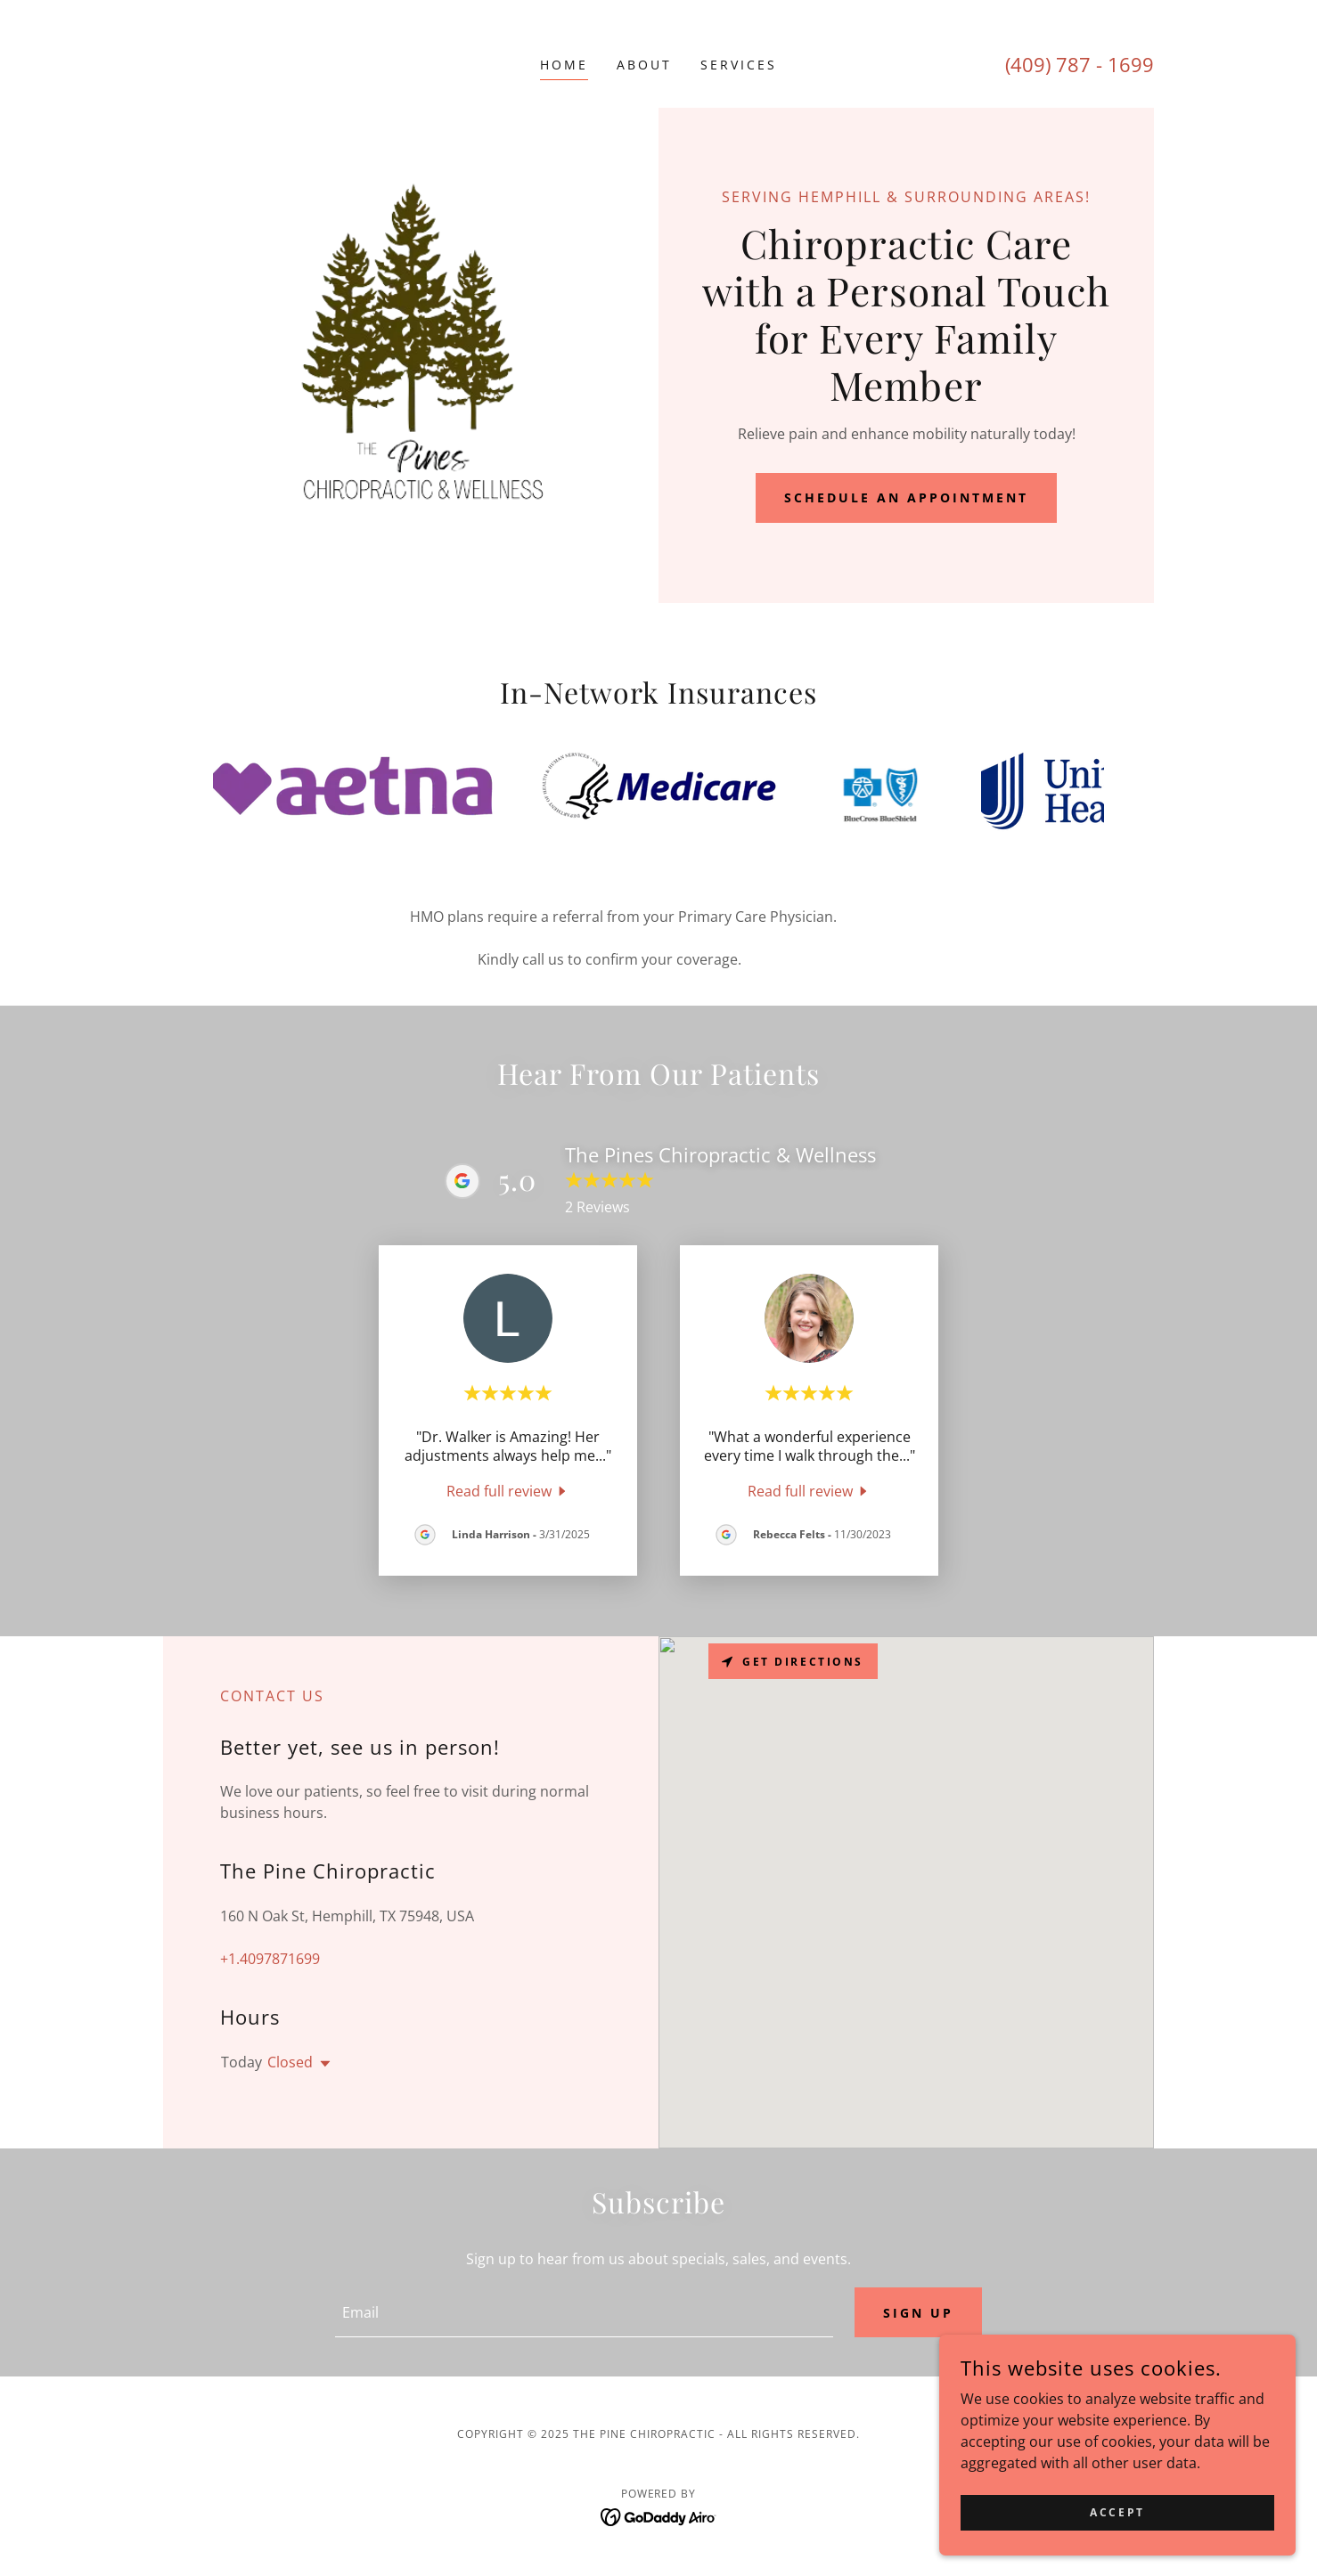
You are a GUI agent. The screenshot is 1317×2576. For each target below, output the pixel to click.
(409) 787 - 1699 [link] (1079, 64)
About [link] (644, 64)
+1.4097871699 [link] (270, 1959)
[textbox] (583, 2312)
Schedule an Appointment (906, 497)
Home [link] (564, 64)
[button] (322, 2064)
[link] (507, 1490)
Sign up (918, 2312)
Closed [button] (290, 2062)
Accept (1117, 2512)
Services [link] (738, 64)
